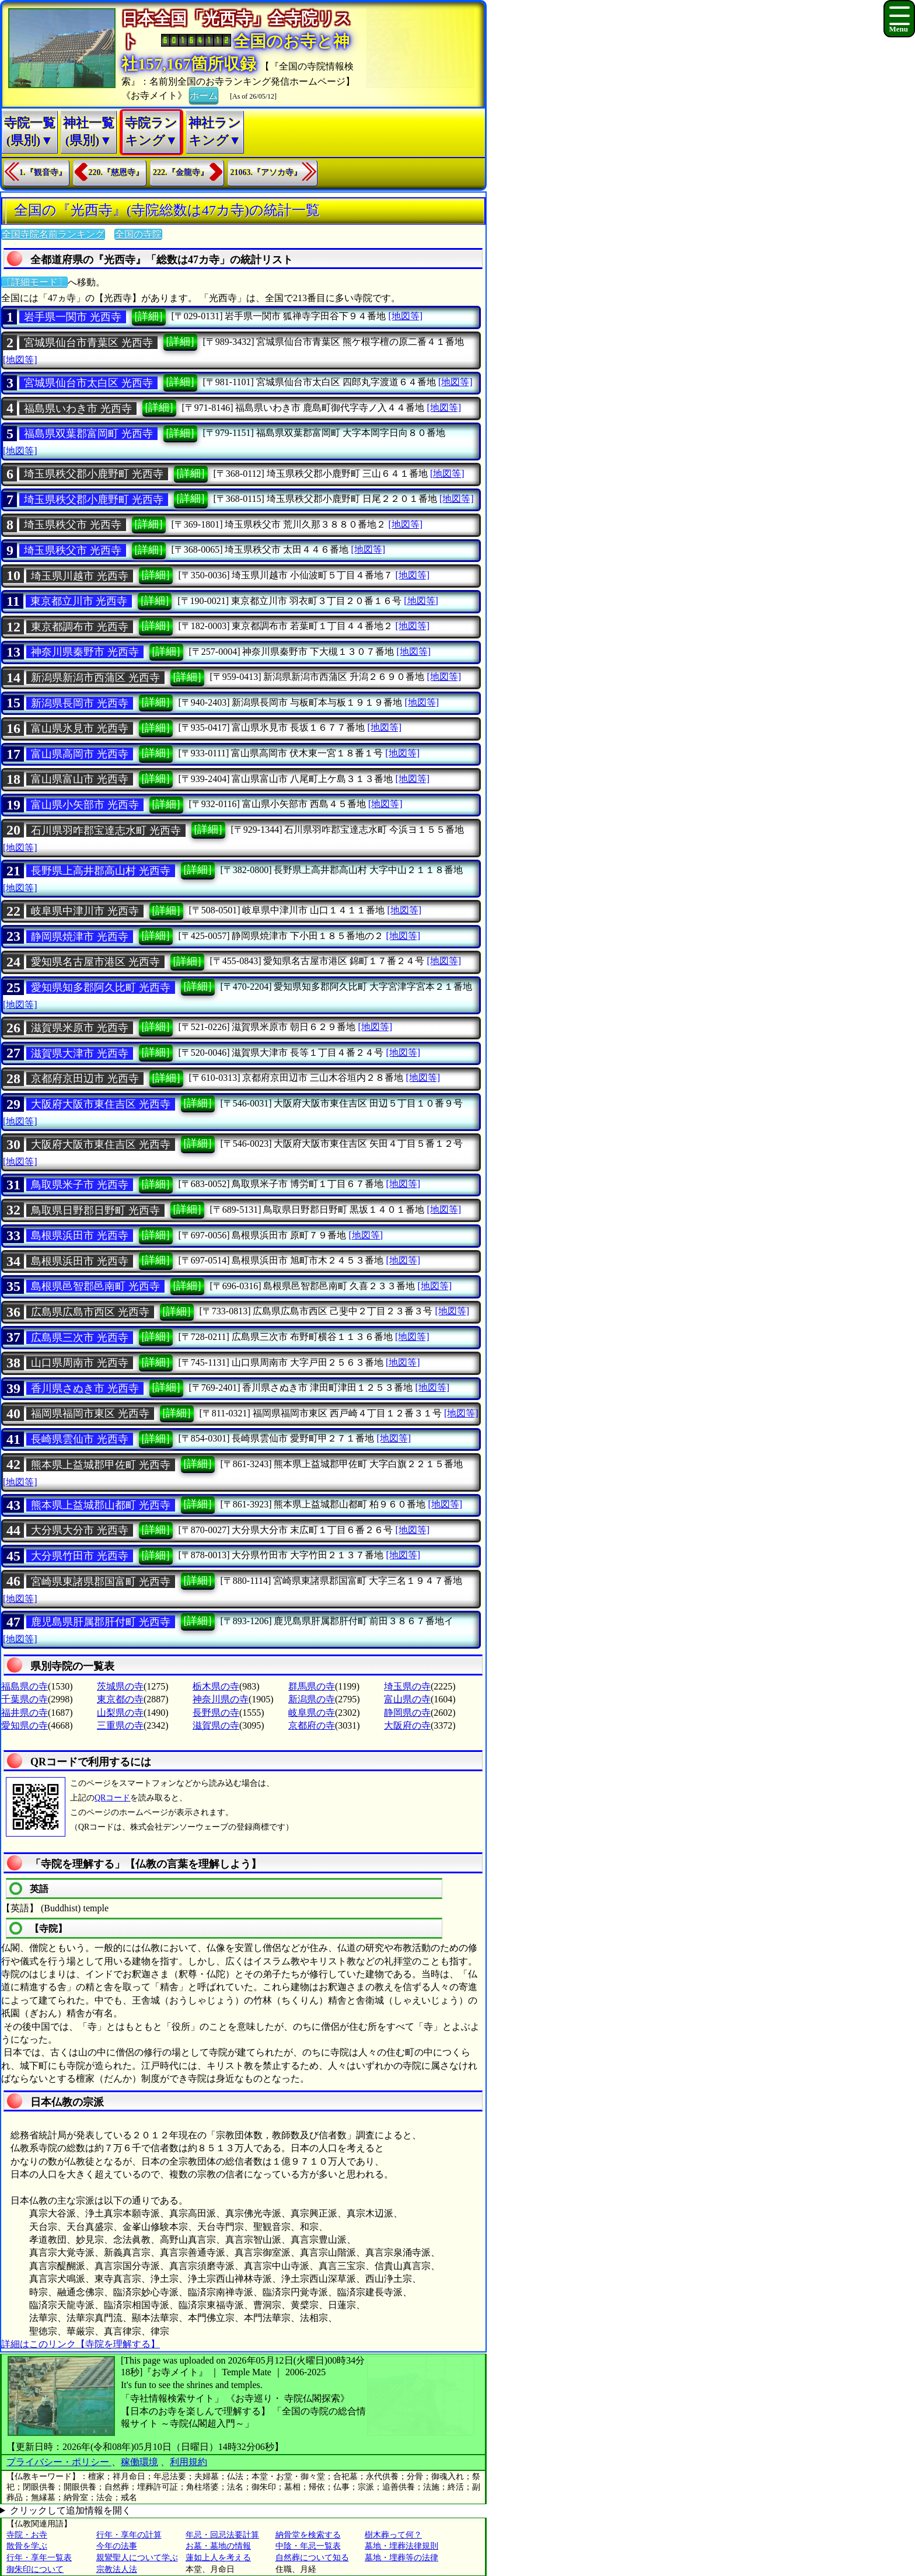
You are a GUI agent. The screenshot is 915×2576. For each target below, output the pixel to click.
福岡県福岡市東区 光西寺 (90, 1413)
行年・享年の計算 (129, 2534)
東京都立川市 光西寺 (79, 601)
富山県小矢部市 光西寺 (85, 805)
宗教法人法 (116, 2569)
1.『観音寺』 (43, 172)
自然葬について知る (312, 2557)
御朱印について (35, 2569)
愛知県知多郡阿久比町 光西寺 (100, 987)
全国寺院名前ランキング (53, 234)
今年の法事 (116, 2546)
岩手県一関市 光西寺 (72, 317)
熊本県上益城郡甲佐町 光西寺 (100, 1465)
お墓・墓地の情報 (218, 2546)
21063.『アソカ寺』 (266, 172)
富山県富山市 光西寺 (79, 779)
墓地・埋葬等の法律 (401, 2557)
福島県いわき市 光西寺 (78, 408)
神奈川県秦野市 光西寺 (85, 652)
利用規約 (188, 2462)
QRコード (112, 1797)
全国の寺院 (138, 234)
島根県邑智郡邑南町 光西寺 (95, 1286)
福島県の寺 (24, 1686)
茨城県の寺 (120, 1686)
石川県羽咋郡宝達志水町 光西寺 (106, 830)
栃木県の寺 (216, 1686)
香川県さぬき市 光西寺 (85, 1388)
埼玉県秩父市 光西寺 (72, 524)
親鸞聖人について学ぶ (137, 2557)
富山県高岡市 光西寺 (79, 754)
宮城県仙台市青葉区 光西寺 (88, 342)
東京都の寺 (120, 1699)
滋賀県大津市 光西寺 (79, 1053)
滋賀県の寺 (216, 1725)
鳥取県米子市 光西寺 (79, 1185)
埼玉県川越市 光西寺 (79, 576)
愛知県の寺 (24, 1725)
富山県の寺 (407, 1699)
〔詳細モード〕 (34, 282)
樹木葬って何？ (393, 2534)
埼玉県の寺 (407, 1686)
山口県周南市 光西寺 (79, 1363)
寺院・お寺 (26, 2534)
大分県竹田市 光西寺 (79, 1556)
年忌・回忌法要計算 (222, 2534)
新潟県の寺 (311, 1699)
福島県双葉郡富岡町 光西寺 (88, 433)
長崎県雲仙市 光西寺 (79, 1439)
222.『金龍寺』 (180, 172)
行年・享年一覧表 (39, 2557)
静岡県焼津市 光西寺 (79, 937)
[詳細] (149, 316)
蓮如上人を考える (218, 2557)
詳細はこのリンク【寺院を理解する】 (80, 2344)
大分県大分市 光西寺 (79, 1530)
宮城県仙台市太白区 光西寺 (88, 383)
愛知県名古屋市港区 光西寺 (95, 962)
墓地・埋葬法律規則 (401, 2546)
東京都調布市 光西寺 (79, 627)
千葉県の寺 (24, 1699)
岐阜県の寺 (311, 1713)
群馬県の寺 (311, 1686)
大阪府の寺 (407, 1725)
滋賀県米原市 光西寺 (79, 1028)
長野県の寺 (216, 1713)
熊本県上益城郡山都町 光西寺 (100, 1505)
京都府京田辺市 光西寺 (85, 1078)
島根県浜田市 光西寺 (79, 1235)
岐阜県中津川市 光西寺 (85, 911)
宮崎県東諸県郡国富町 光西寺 (100, 1581)
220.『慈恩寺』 (116, 172)
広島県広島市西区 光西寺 (90, 1312)
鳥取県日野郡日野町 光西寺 (95, 1210)
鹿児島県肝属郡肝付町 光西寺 (100, 1622)
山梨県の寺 (120, 1713)
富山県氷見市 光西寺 (79, 728)
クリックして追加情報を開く (70, 2510)
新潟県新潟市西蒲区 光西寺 (95, 677)
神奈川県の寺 (221, 1699)
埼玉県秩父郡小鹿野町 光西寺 (93, 474)
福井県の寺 (24, 1713)
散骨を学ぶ (26, 2546)
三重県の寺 (120, 1725)
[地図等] (405, 316)
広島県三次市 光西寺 (79, 1337)
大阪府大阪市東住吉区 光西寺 (100, 1104)
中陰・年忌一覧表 (308, 2546)
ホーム (204, 95)
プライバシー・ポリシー (58, 2462)
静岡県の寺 (407, 1713)
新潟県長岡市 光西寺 (79, 703)
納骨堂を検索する (308, 2534)
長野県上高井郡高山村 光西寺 (100, 871)
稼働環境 (139, 2462)
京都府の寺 (311, 1725)
